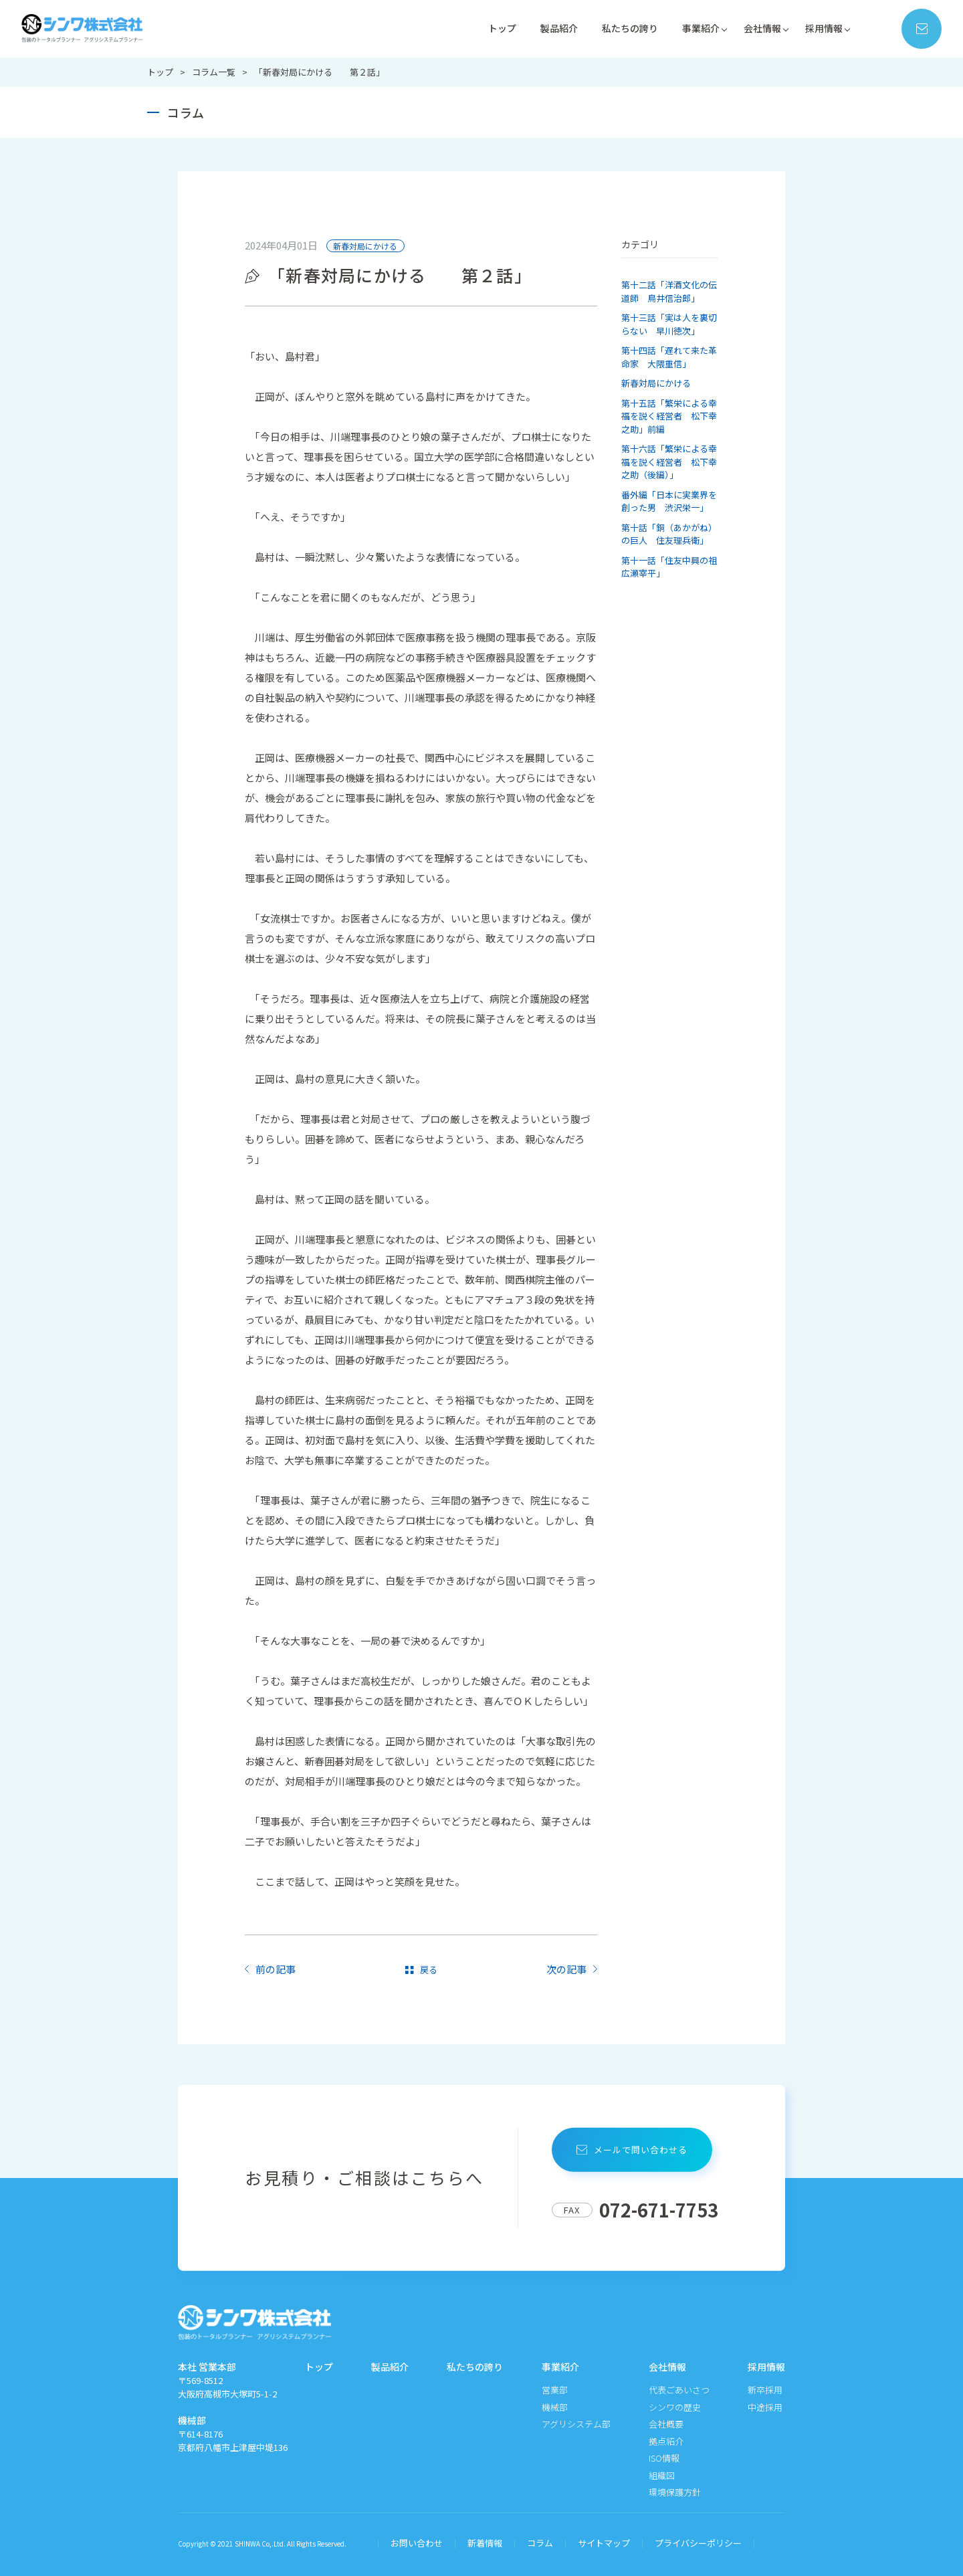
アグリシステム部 (576, 2423)
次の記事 (566, 1969)
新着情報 (484, 2543)
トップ (486, 28)
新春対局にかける (365, 246)
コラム (540, 2543)
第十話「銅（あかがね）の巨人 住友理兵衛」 (669, 534)
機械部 (555, 2407)
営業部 (555, 2389)
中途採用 (765, 2407)
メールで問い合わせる (634, 2149)
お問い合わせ (417, 2543)
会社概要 (666, 2423)
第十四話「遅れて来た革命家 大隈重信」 (669, 357)
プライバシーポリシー (698, 2543)
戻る (429, 1969)
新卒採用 (765, 2389)
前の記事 (275, 1969)
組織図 (662, 2475)
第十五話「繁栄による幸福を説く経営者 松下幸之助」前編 (669, 416)
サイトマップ (604, 2543)
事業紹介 (694, 28)
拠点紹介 (666, 2441)
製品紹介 (546, 28)
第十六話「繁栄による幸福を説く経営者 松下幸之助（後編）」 (669, 461)
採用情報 (822, 28)
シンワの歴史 (675, 2407)
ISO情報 (664, 2458)
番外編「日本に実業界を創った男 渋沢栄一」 (669, 501)
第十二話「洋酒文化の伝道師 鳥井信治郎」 (669, 291)
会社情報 (758, 28)
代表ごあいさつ (679, 2389)
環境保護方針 (675, 2492)
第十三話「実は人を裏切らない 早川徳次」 (669, 324)
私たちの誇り (620, 28)
